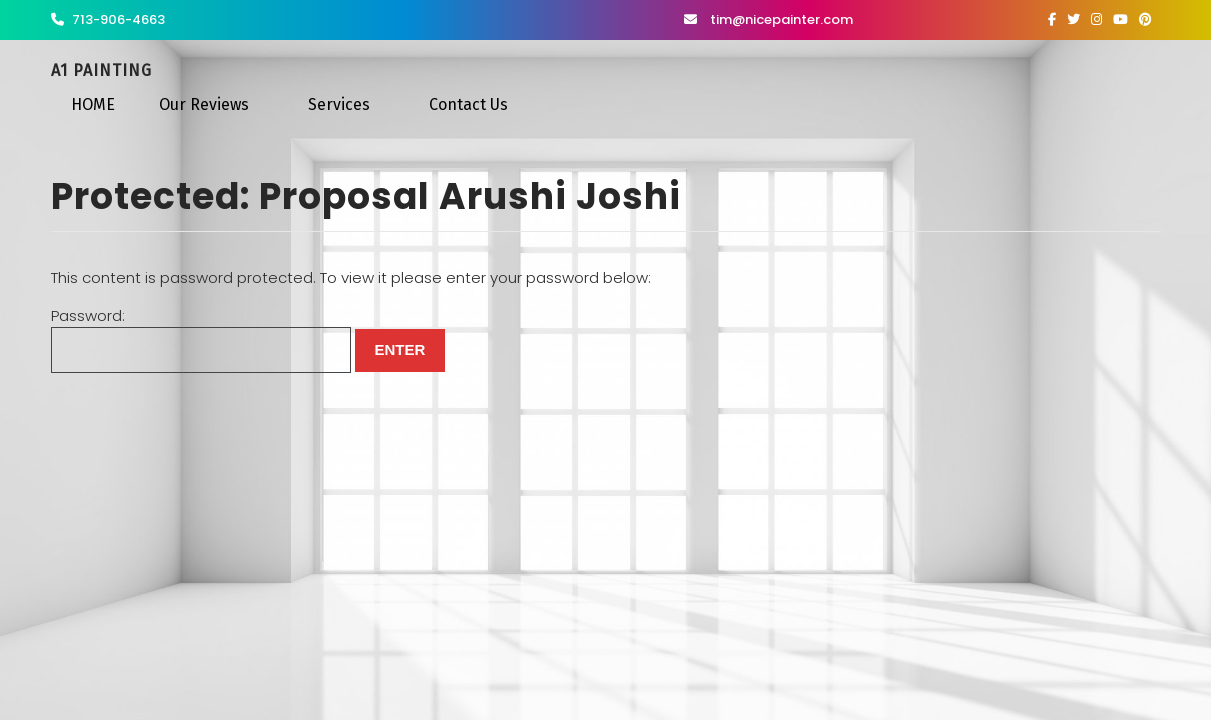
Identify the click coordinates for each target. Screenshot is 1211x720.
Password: (201, 339)
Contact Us (468, 104)
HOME (93, 104)
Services (339, 104)
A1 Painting (101, 70)
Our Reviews (204, 104)
